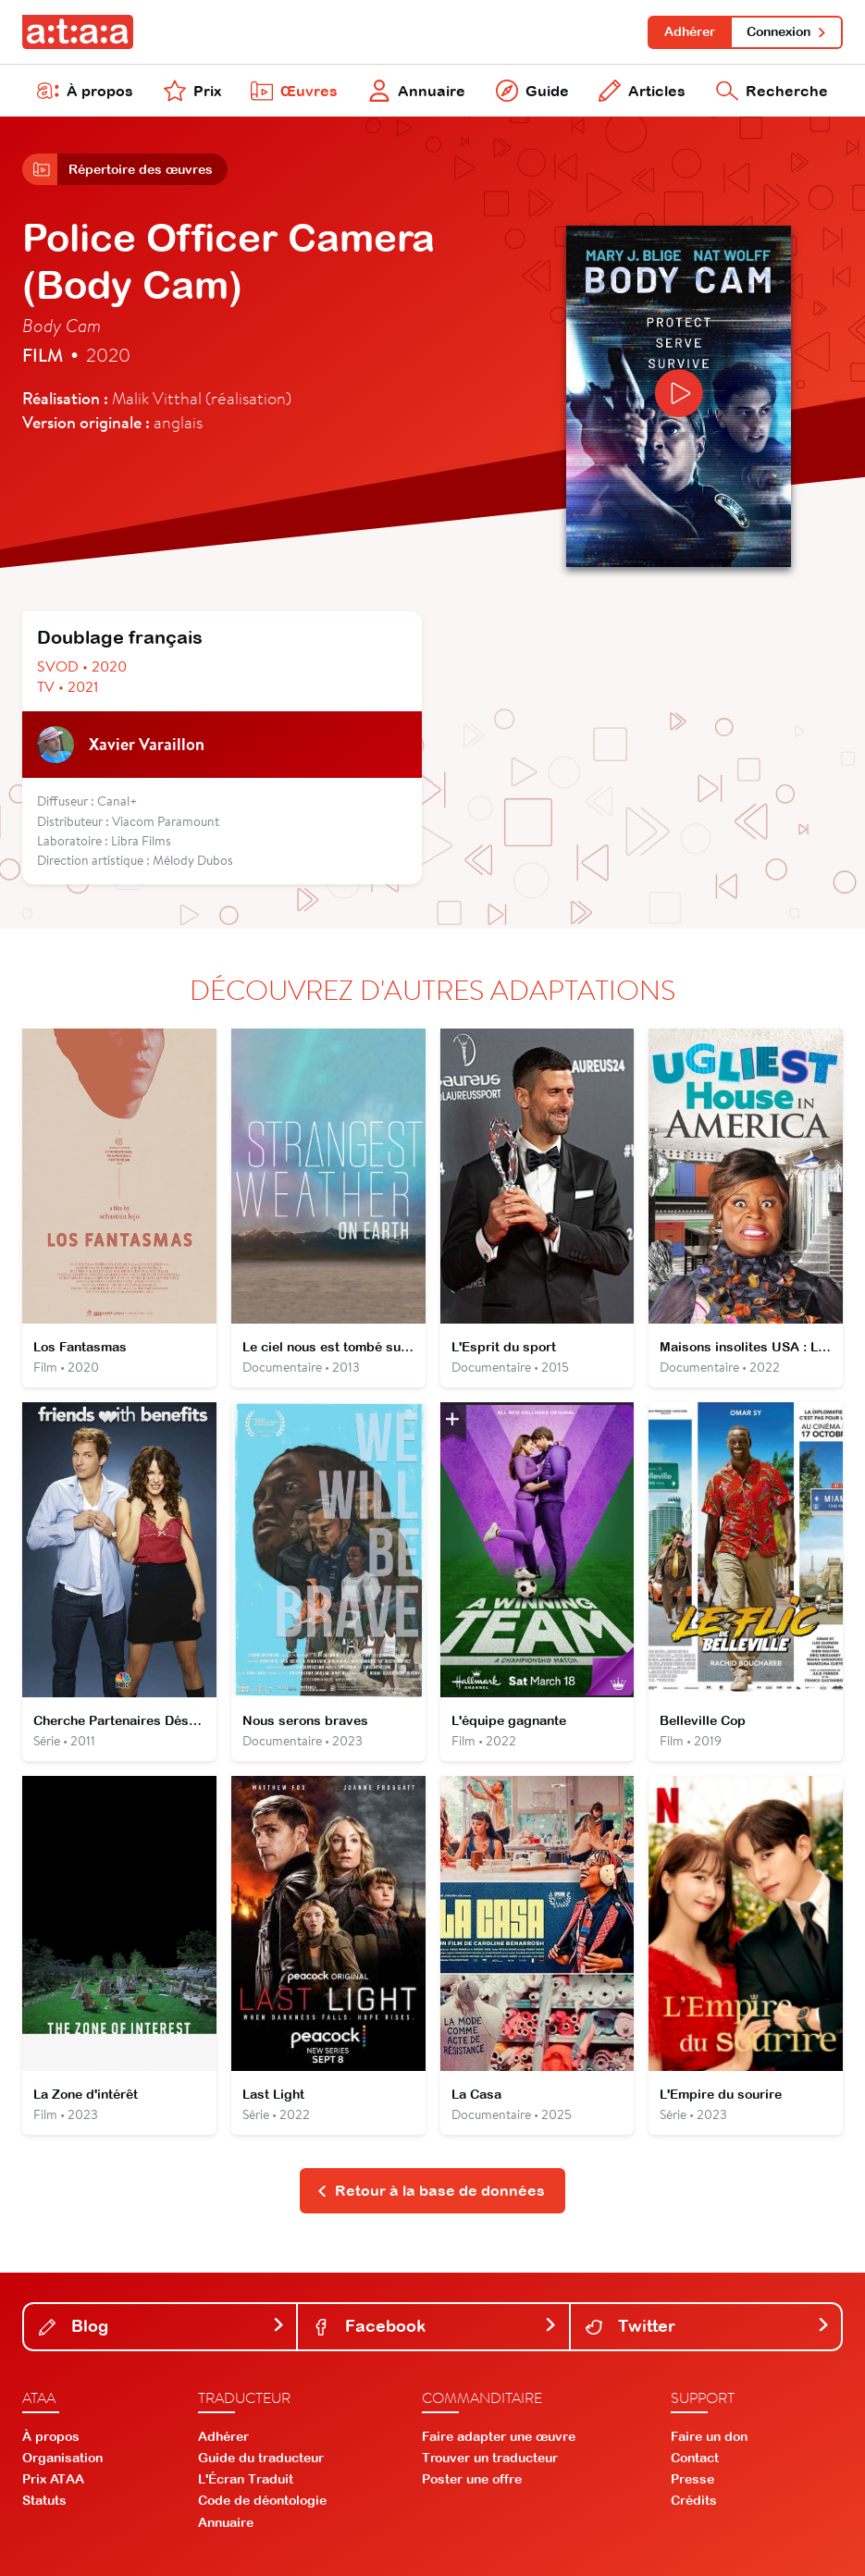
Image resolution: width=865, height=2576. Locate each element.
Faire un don (709, 2436)
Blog (162, 2326)
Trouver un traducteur (490, 2457)
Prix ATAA (53, 2478)
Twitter (708, 2326)
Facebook (435, 2326)
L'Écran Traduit (245, 2478)
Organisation (62, 2457)
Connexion (787, 31)
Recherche (772, 91)
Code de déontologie (262, 2500)
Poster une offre (472, 2478)
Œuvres (294, 91)
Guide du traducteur (261, 2457)
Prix (192, 91)
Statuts (44, 2500)
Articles (642, 91)
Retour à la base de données (430, 2190)
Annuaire (416, 91)
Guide (532, 91)
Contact (695, 2457)
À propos (85, 91)
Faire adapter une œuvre (498, 2436)
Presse (692, 2478)
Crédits (694, 2500)
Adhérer (689, 31)
